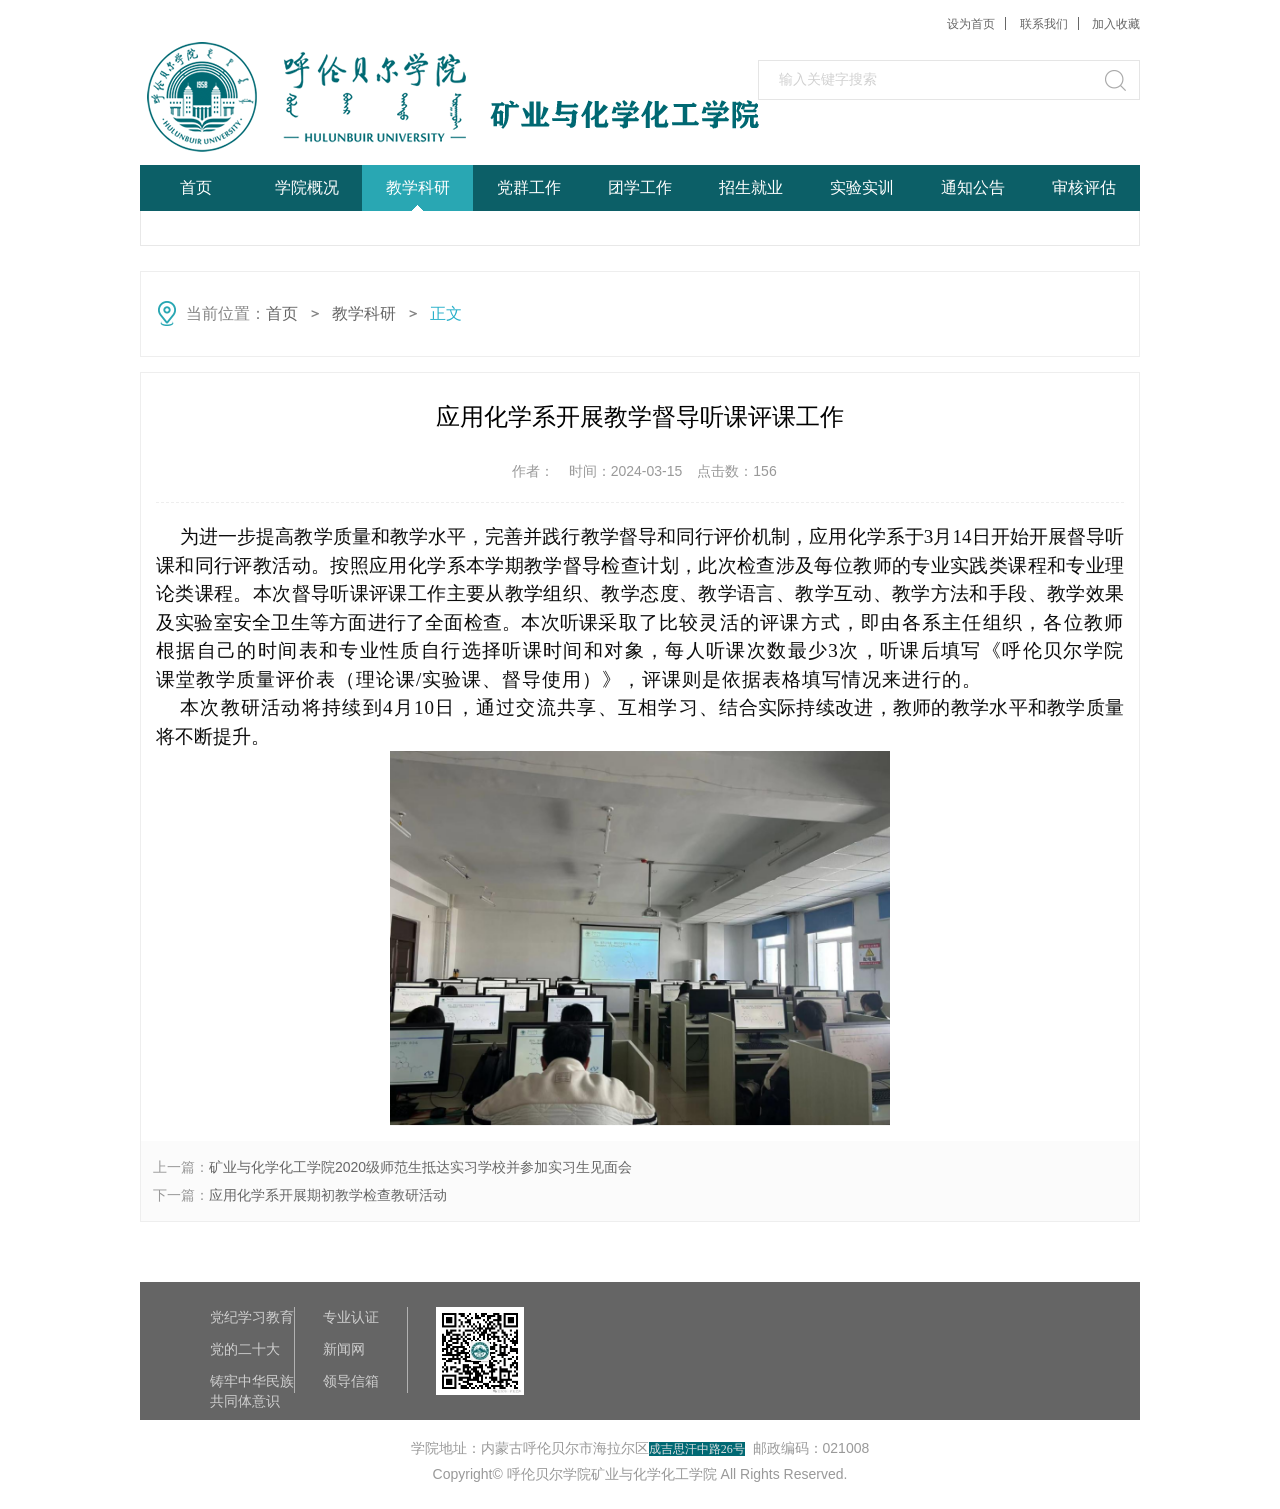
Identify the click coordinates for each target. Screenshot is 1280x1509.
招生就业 (751, 187)
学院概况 (307, 187)
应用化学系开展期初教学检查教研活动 (328, 1195)
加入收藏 (1116, 24)
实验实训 (862, 187)
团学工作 (640, 187)
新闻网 (344, 1349)
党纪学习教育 (252, 1317)
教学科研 (418, 187)
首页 (196, 187)
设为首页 (971, 24)
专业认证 (351, 1317)
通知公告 (973, 187)
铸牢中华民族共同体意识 (252, 1382)
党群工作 (529, 187)
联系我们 (1044, 24)
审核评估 (1084, 187)
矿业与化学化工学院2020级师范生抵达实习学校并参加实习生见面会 (420, 1167)
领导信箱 (351, 1381)
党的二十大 (245, 1349)
